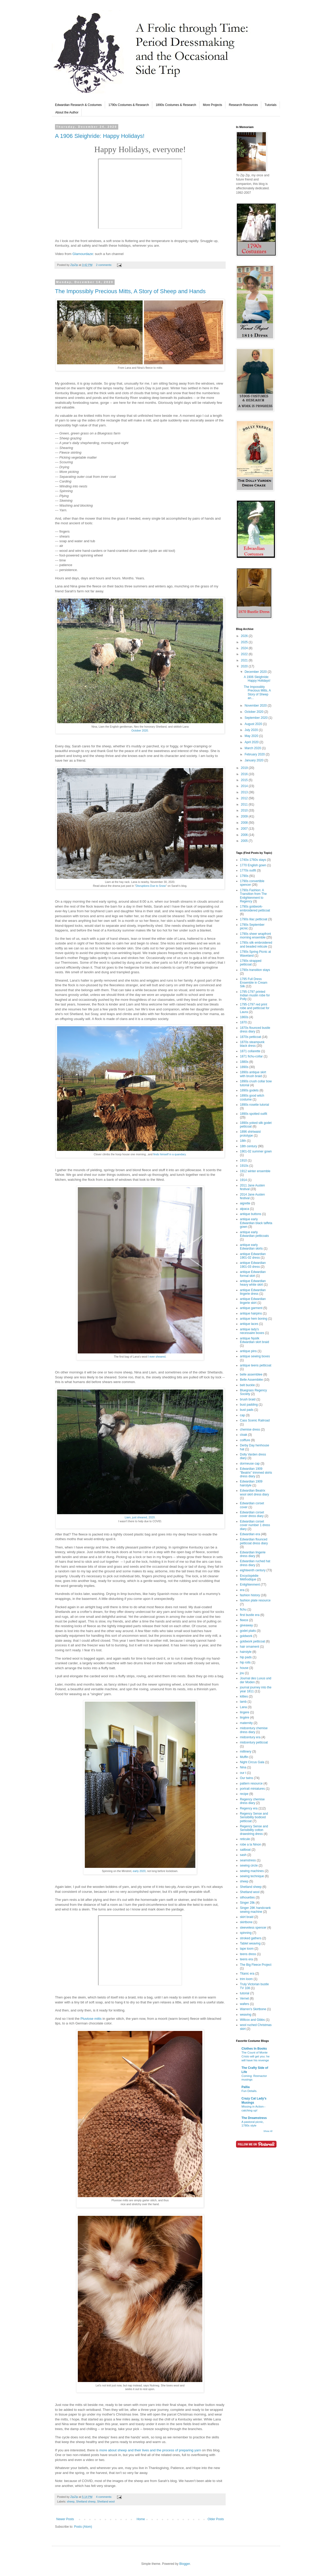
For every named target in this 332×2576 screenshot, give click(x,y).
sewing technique (252, 1876)
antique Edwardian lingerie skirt (253, 1300)
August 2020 (254, 724)
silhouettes (247, 1897)
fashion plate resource (255, 1600)
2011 (245, 804)
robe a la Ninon (250, 1844)
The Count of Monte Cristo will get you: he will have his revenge (255, 2056)
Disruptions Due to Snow (151, 885)
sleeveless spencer (253, 1927)
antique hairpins (251, 1313)
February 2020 (255, 754)
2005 (245, 841)
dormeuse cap (250, 1463)
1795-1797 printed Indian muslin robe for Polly (255, 995)
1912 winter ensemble (255, 1171)
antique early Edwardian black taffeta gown (256, 1223)
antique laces (249, 1324)
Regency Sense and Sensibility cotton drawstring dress (254, 1830)
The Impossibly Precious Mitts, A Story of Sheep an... (257, 692)
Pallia (245, 2087)
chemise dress (250, 1429)
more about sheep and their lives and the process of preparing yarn (150, 2450)
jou (242, 1673)
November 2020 (256, 705)
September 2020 (256, 718)
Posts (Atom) (83, 2526)
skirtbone (246, 1922)
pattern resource (251, 1783)
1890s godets (249, 1090)
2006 (245, 835)
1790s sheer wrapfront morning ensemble (255, 935)
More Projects (212, 105)
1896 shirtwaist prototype (250, 1133)
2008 (245, 822)
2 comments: (104, 264)
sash (243, 1855)
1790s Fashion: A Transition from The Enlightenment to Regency (253, 895)
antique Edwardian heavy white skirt (253, 1282)
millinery (245, 1751)
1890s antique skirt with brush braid (253, 1074)
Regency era (249, 1808)
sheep (70, 2501)
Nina (243, 1767)
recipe (244, 1794)
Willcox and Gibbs (252, 2020)
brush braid (247, 1399)
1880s (244, 1062)
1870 (243, 1022)
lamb (243, 1701)
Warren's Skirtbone (253, 2009)
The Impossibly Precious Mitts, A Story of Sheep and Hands (130, 291)
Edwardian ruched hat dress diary (255, 1563)
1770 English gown (253, 865)
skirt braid (246, 1917)
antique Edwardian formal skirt (253, 1273)
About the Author (66, 112)
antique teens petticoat (255, 1365)
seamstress (248, 1860)
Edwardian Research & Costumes (78, 105)
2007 (245, 828)
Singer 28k (247, 1902)
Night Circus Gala (252, 1762)
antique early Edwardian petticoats (254, 1234)
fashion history (250, 1595)
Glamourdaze (82, 254)
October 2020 (140, 730)
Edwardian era (250, 1534)
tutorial (244, 1993)
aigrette (245, 1203)
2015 (245, 780)
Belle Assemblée (251, 1379)
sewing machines (252, 1871)
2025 (245, 642)
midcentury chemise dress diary (254, 1730)
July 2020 (252, 730)
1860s (244, 1017)
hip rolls (245, 1662)
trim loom (246, 1979)
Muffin (244, 1757)
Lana (243, 1707)
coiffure (245, 1440)
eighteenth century (253, 1570)
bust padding (249, 1404)
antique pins (248, 1351)
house (244, 1668)
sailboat (245, 1850)
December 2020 (256, 672)
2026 (245, 636)
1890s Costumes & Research (176, 105)
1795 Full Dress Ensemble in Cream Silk (253, 982)
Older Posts (216, 2519)
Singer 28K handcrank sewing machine (255, 1909)
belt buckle (247, 1385)
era (242, 1590)
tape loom (247, 1948)
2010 (245, 810)
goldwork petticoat (252, 1641)
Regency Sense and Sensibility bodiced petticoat (254, 1817)
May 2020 (252, 736)
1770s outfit (248, 870)
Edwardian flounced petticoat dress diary (254, 1541)
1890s (244, 1067)
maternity (246, 1723)
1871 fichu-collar (251, 1056)
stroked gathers (250, 1938)
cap (242, 1415)
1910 (243, 1160)
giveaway (246, 1625)
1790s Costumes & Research (128, 105)
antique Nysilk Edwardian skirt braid (254, 1340)
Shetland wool (106, 2501)
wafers (244, 2004)
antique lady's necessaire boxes (252, 1331)
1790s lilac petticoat (253, 919)
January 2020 (254, 760)
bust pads (246, 1410)
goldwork (246, 1636)
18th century (248, 1146)
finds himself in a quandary (169, 1154)
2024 (245, 648)
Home (141, 2519)
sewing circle (249, 1865)
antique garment (251, 1308)
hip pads (246, 1657)
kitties (244, 1696)
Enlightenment (250, 1584)
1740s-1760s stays (253, 860)
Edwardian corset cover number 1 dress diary (255, 1525)
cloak (243, 1435)
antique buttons (250, 1214)
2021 (245, 660)
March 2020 (253, 748)
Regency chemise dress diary (252, 1801)
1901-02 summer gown (256, 1151)
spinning (246, 1933)
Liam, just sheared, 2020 (140, 1517)
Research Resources (243, 105)
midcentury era (250, 1737)
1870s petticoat (250, 1037)
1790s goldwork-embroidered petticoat (255, 908)
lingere (244, 1712)
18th (243, 1141)
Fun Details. (249, 2090)
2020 (245, 666)
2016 (245, 774)
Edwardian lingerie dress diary (253, 1554)
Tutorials (270, 105)
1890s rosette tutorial (254, 1104)
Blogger (184, 2564)
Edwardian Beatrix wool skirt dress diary (254, 1492)
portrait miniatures (252, 1788)
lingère (244, 1717)
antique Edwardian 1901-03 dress (253, 1264)
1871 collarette (250, 1051)
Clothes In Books (254, 2048)
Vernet (244, 1998)
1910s (244, 1166)
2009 (245, 816)
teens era (246, 1959)
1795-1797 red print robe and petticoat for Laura (254, 1008)
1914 (243, 1180)
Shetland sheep (85, 2501)
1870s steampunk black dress (252, 1044)
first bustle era (249, 1615)
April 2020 (252, 742)
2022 (245, 654)
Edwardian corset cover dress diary (252, 1514)
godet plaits (248, 1631)
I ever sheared (156, 1356)
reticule (245, 1839)
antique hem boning (253, 1318)
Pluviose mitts (90, 2019)
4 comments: (104, 2496)
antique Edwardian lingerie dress (253, 1292)
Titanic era (247, 1973)
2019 (245, 768)
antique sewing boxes (255, 1356)
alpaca (244, 1209)
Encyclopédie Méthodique (249, 1577)
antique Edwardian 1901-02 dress (253, 1255)
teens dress (248, 1954)
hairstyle (246, 1652)
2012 (245, 798)
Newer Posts (65, 2519)
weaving (245, 2014)
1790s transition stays (255, 970)
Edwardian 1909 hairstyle (251, 1483)
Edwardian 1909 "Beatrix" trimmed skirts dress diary (256, 1472)
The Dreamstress (254, 2118)
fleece (244, 1620)
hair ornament (249, 1646)
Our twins (246, 1778)
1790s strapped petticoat (250, 962)
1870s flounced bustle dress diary (255, 1029)
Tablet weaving (250, 1943)
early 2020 (139, 1871)
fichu (243, 1609)
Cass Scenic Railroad (255, 1420)
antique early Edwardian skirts (251, 1246)
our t (243, 1773)
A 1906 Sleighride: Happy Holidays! (99, 136)
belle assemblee (251, 1374)
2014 (245, 786)
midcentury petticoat (254, 1742)
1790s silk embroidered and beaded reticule (256, 944)
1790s (244, 876)
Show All (267, 2131)
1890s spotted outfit (253, 1114)
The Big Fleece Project (255, 1965)
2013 (245, 792)
